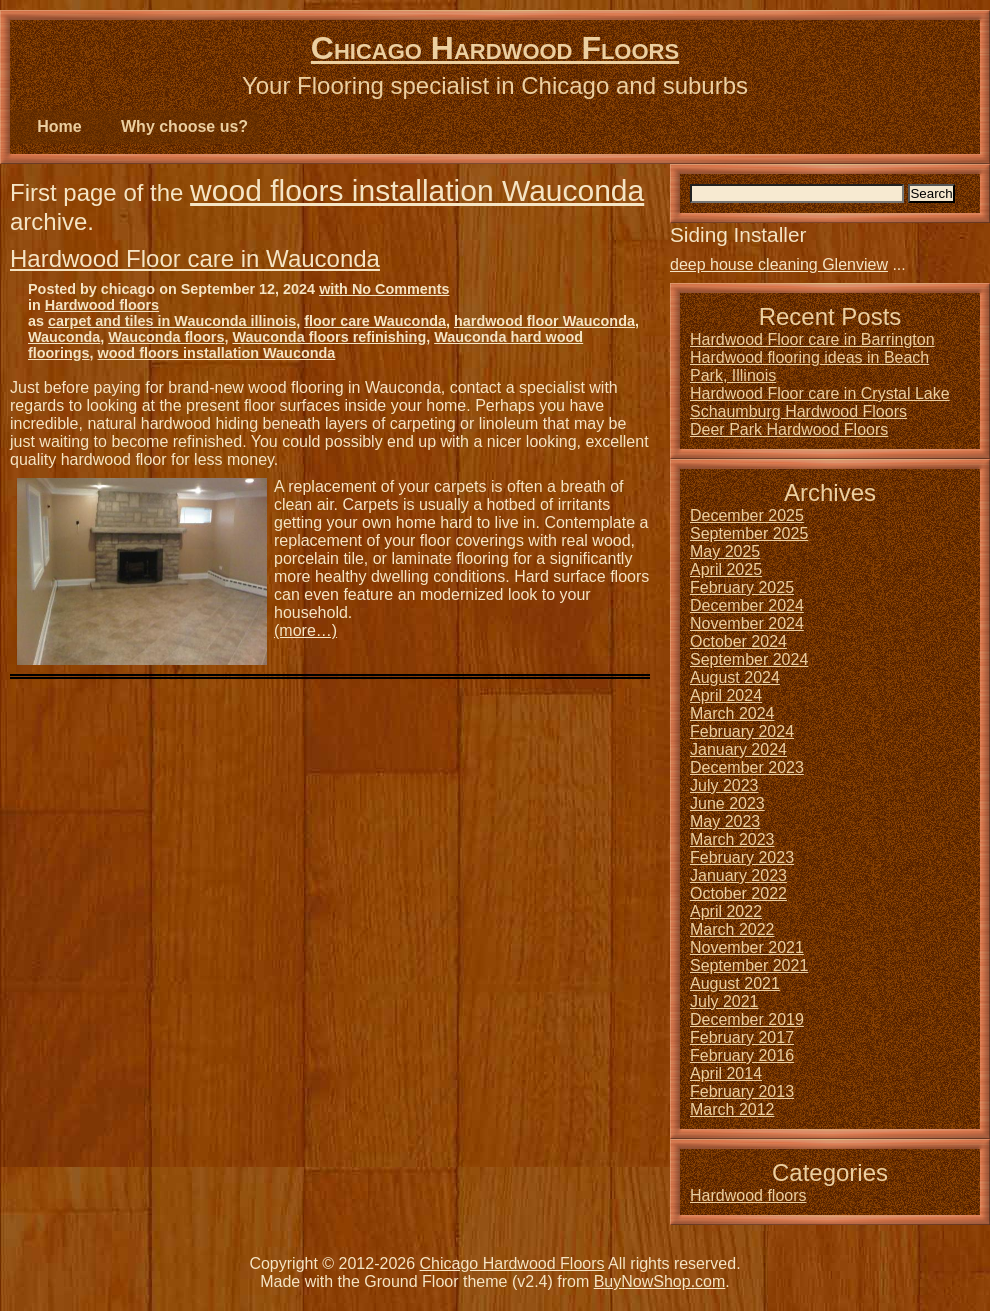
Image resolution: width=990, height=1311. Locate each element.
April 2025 (726, 569)
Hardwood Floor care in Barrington (812, 339)
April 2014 (726, 1073)
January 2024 (738, 749)
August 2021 (735, 983)
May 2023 (725, 821)
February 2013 (742, 1091)
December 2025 (747, 515)
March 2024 (732, 713)
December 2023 (747, 767)
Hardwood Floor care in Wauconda (195, 258)
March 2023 (732, 839)
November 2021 (747, 947)
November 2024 (747, 623)
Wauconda (64, 337)
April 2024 (726, 695)
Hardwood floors (102, 305)
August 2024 (735, 677)
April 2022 (726, 911)
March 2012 (732, 1109)
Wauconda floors (166, 337)
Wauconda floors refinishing (329, 337)
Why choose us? (184, 126)
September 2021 (749, 965)
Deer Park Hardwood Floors (789, 429)
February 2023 (742, 857)
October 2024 (738, 641)
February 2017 (742, 1037)
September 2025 (749, 533)
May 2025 (725, 551)
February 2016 (742, 1055)
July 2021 (724, 1001)
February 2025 (742, 587)
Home (59, 126)
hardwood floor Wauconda (544, 321)
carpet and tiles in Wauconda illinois (172, 321)
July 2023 (724, 785)
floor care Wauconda (375, 321)
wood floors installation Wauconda (417, 190)
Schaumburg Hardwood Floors (798, 411)
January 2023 (738, 875)
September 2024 (749, 659)
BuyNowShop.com (660, 1281)
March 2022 (732, 929)
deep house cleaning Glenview (779, 264)
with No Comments (384, 289)
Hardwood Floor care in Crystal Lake (820, 393)
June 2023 (727, 803)
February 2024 (742, 731)
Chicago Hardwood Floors (495, 48)
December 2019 (747, 1019)
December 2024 (747, 605)
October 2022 (738, 893)
